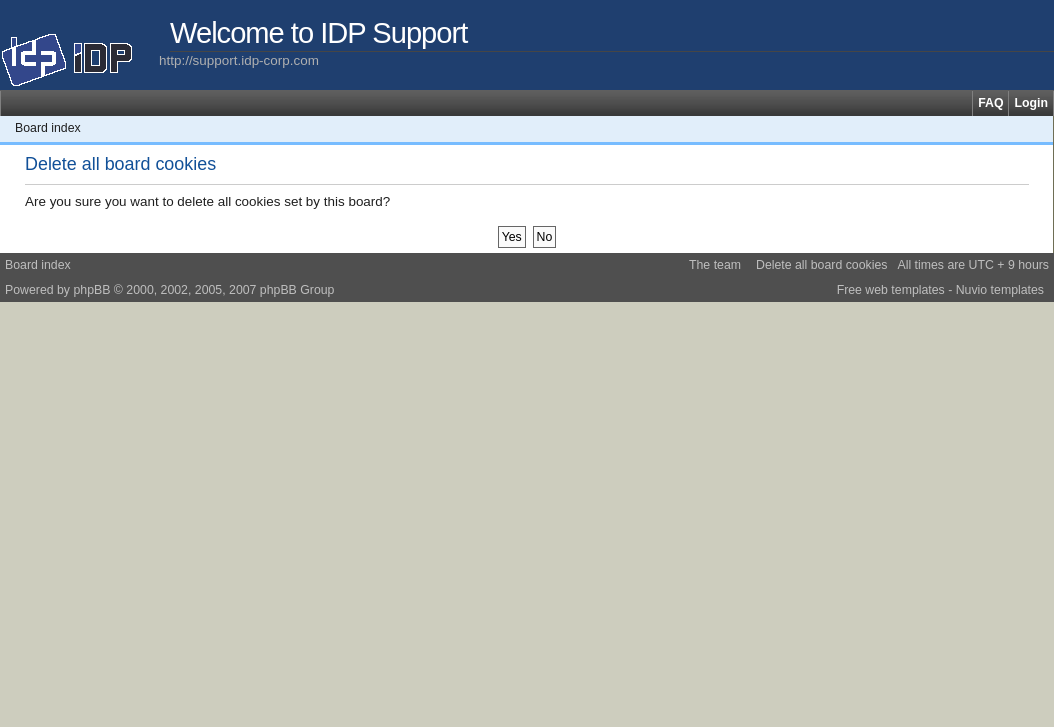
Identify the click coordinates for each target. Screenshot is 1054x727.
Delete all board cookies (821, 265)
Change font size (1038, 128)
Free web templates (891, 290)
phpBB (91, 290)
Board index (48, 128)
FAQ (990, 103)
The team (715, 265)
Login (1031, 103)
